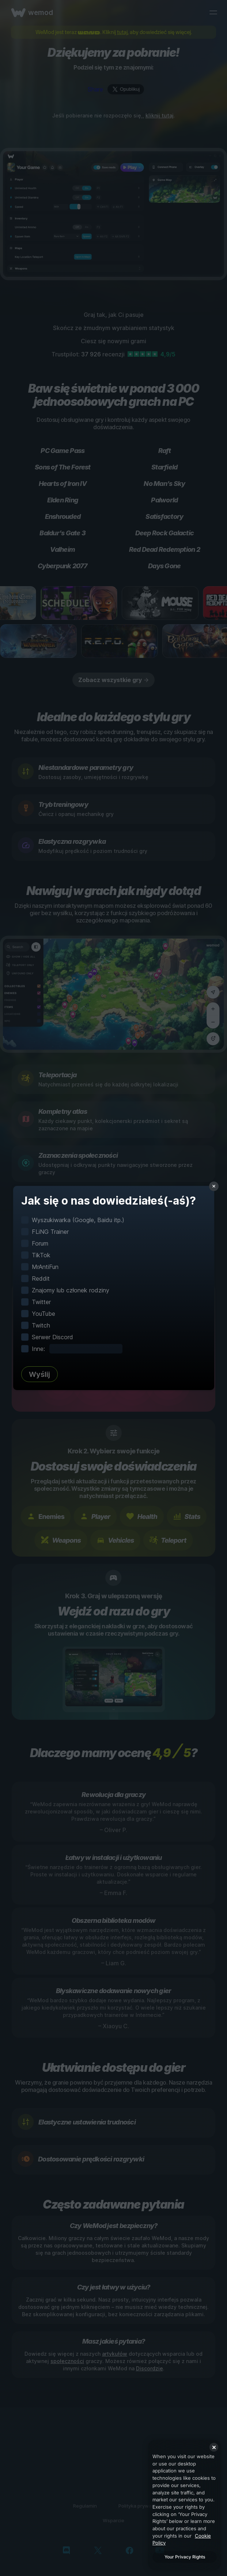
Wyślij (39, 1374)
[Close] (213, 2447)
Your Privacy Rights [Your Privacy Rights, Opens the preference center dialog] (184, 2557)
